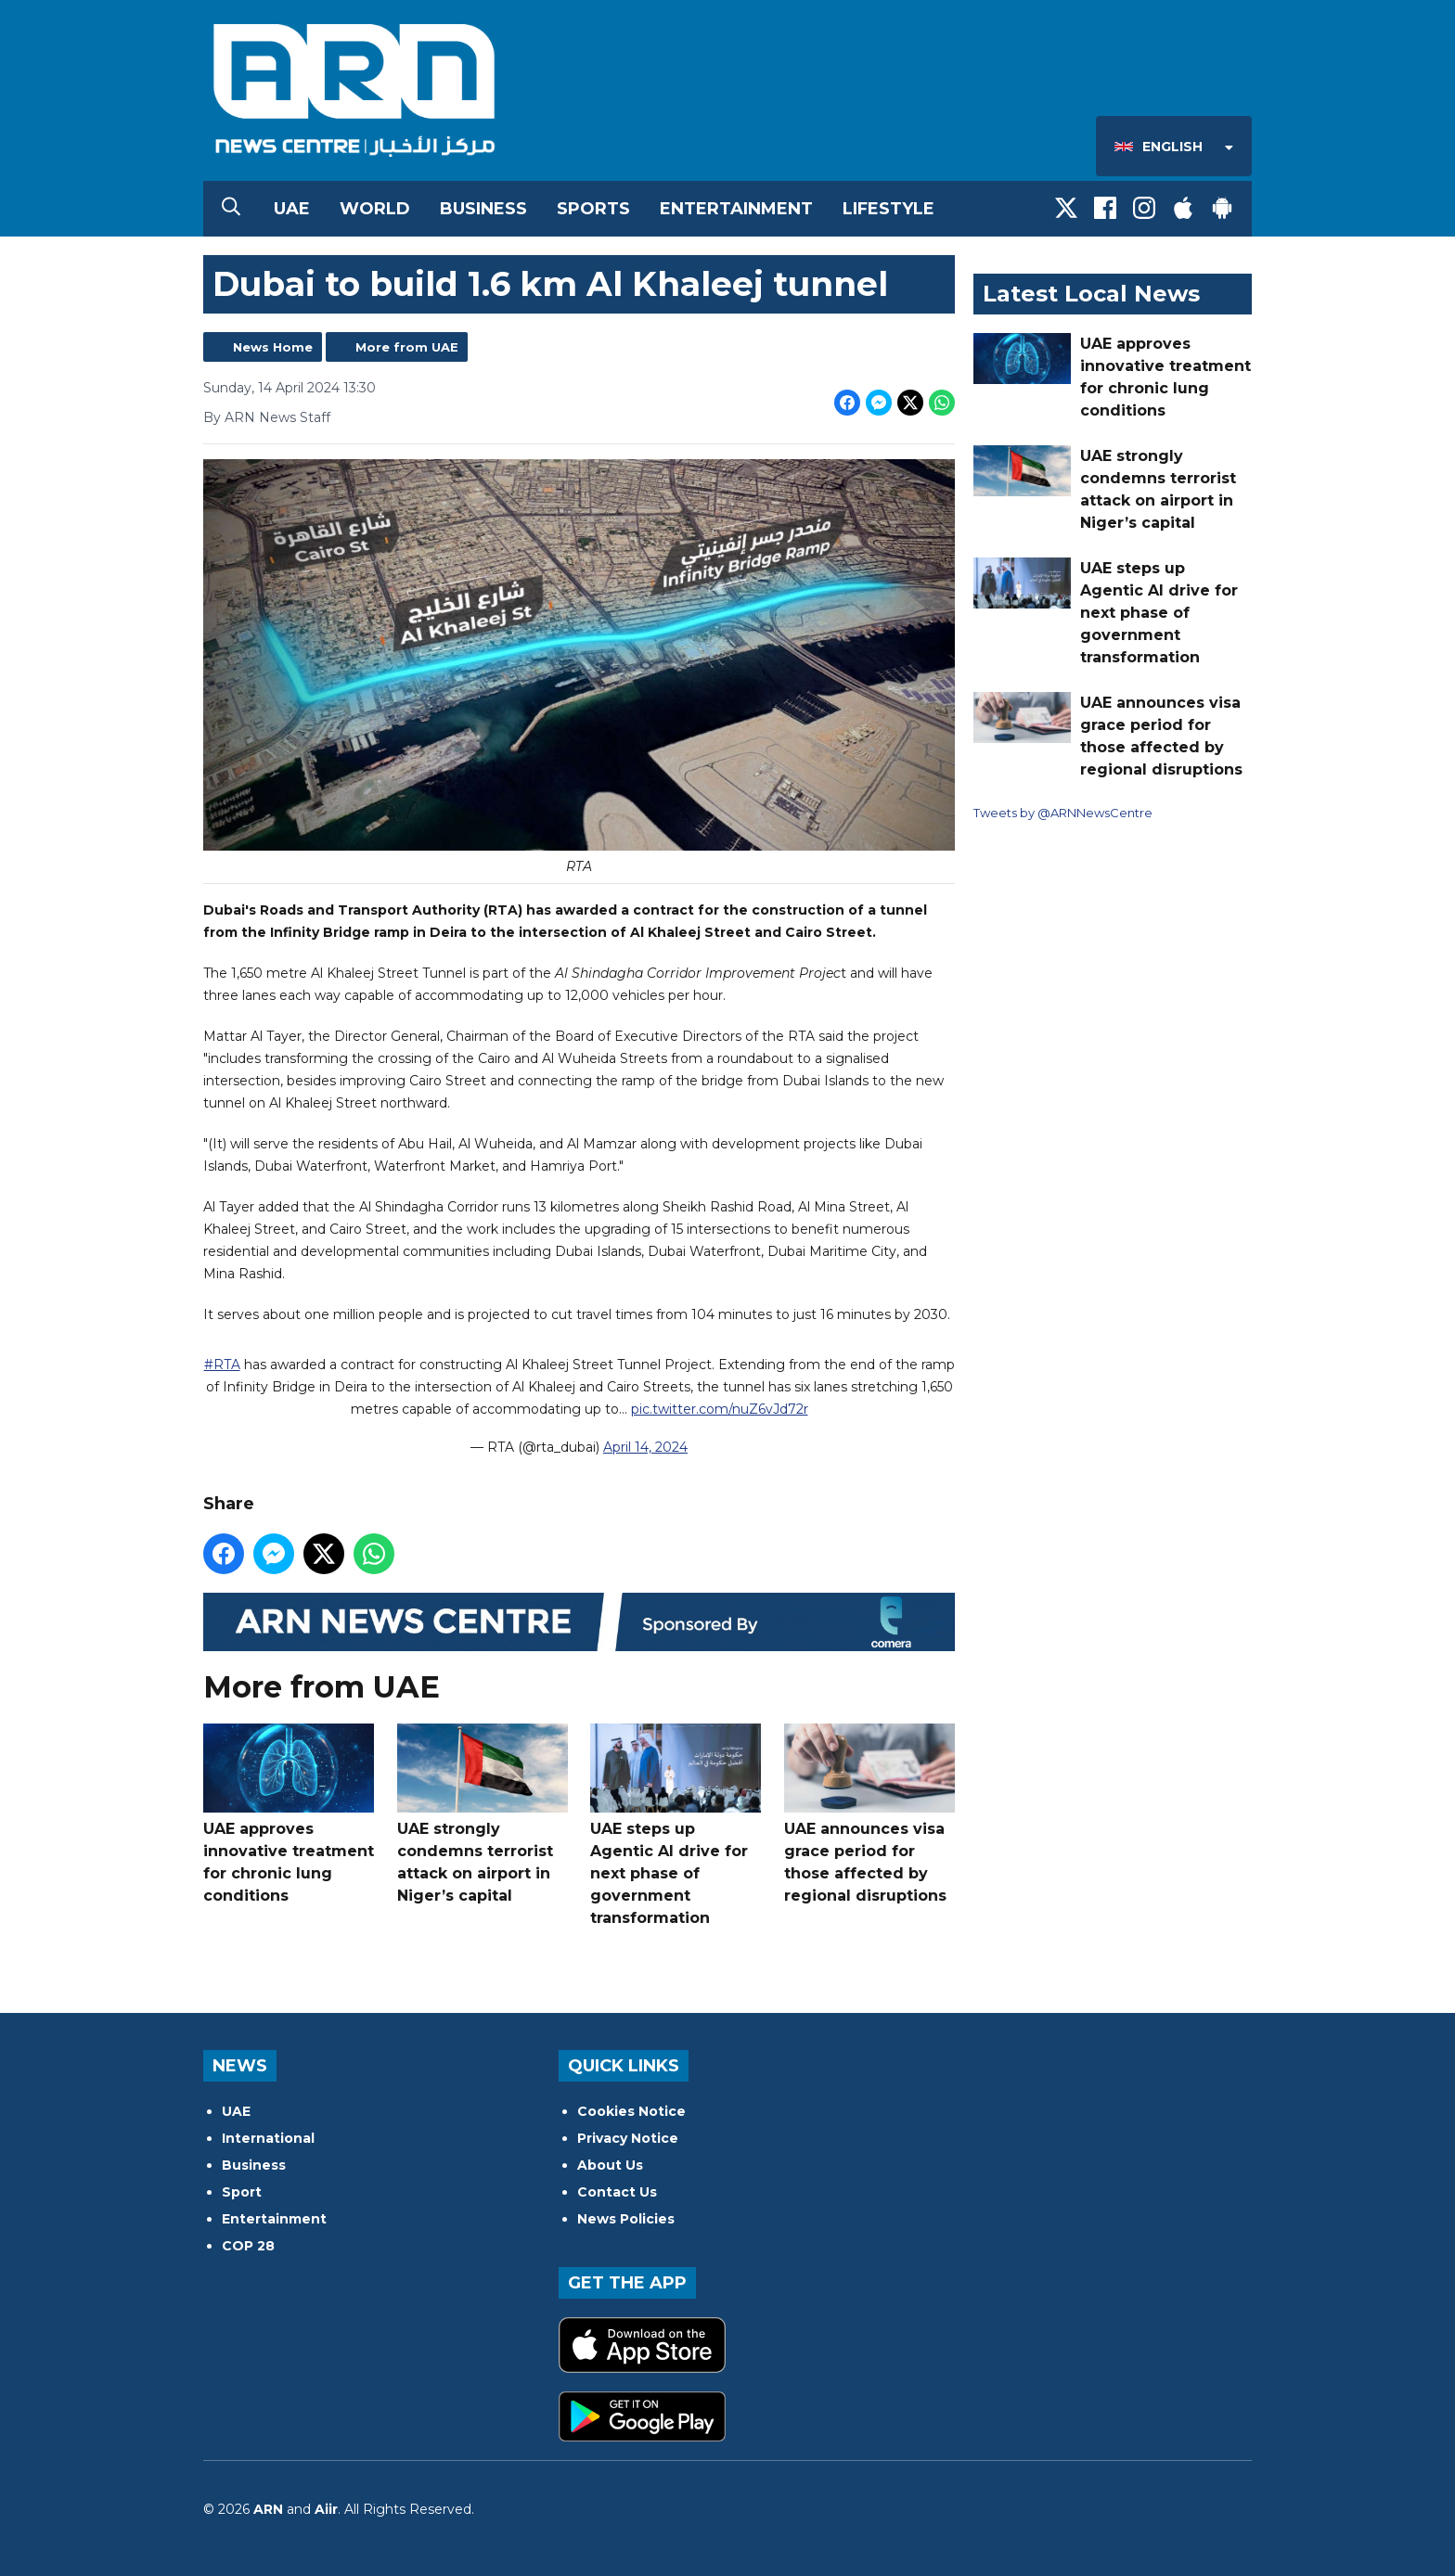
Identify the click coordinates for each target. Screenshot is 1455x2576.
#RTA (222, 1364)
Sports (593, 209)
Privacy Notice (627, 2138)
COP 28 (248, 2245)
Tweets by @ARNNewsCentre (1062, 812)
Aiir (326, 2509)
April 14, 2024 (645, 1447)
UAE (292, 209)
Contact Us (617, 2192)
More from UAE (406, 347)
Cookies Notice (631, 2111)
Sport (242, 2192)
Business (483, 209)
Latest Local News (1091, 293)
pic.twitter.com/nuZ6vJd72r (719, 1409)
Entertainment (736, 209)
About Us (610, 2165)
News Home (273, 347)
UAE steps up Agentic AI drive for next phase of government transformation (675, 1825)
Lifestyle (888, 209)
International (268, 2138)
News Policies (626, 2219)
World (375, 209)
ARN (268, 2509)
